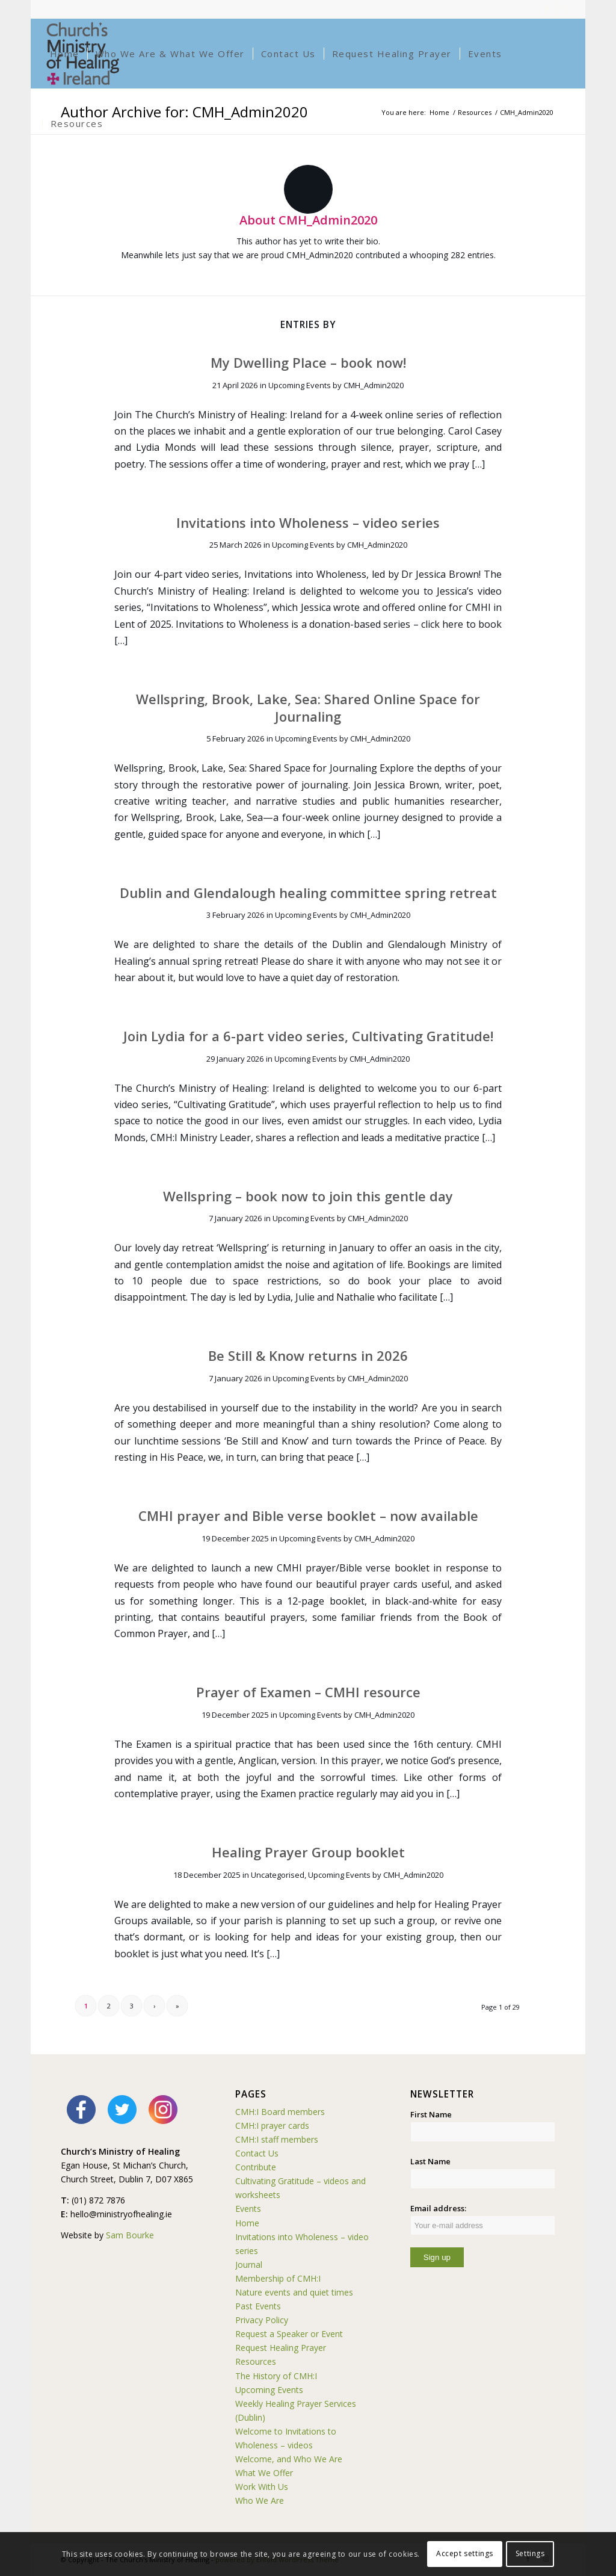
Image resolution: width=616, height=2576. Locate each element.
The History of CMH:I (276, 2376)
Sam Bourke (130, 2235)
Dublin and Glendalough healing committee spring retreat (308, 893)
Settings (530, 2553)
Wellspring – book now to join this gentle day (308, 1196)
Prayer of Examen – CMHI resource (308, 1692)
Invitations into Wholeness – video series (308, 522)
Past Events (258, 2306)
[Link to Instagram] (565, 9)
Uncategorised (277, 1874)
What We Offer (264, 2472)
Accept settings (464, 2553)
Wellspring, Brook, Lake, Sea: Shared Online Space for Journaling (308, 707)
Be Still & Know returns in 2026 (308, 1355)
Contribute (255, 2167)
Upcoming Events (299, 385)
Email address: (482, 2219)
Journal (248, 2264)
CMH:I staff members (276, 2139)
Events (248, 2208)
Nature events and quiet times (294, 2292)
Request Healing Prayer (280, 2347)
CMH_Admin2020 (373, 385)
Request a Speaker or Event (289, 2333)
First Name (431, 2114)
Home (247, 2223)
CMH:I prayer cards (272, 2125)
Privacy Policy (261, 2320)
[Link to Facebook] (546, 9)
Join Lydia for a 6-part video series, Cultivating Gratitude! (308, 1036)
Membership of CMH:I (278, 2278)
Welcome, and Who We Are (288, 2459)
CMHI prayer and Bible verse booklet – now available (308, 1515)
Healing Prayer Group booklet (308, 1852)
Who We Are (259, 2500)
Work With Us (261, 2486)
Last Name (430, 2161)
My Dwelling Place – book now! (308, 362)
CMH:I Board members (280, 2111)
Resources (255, 2361)
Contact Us (257, 2153)
